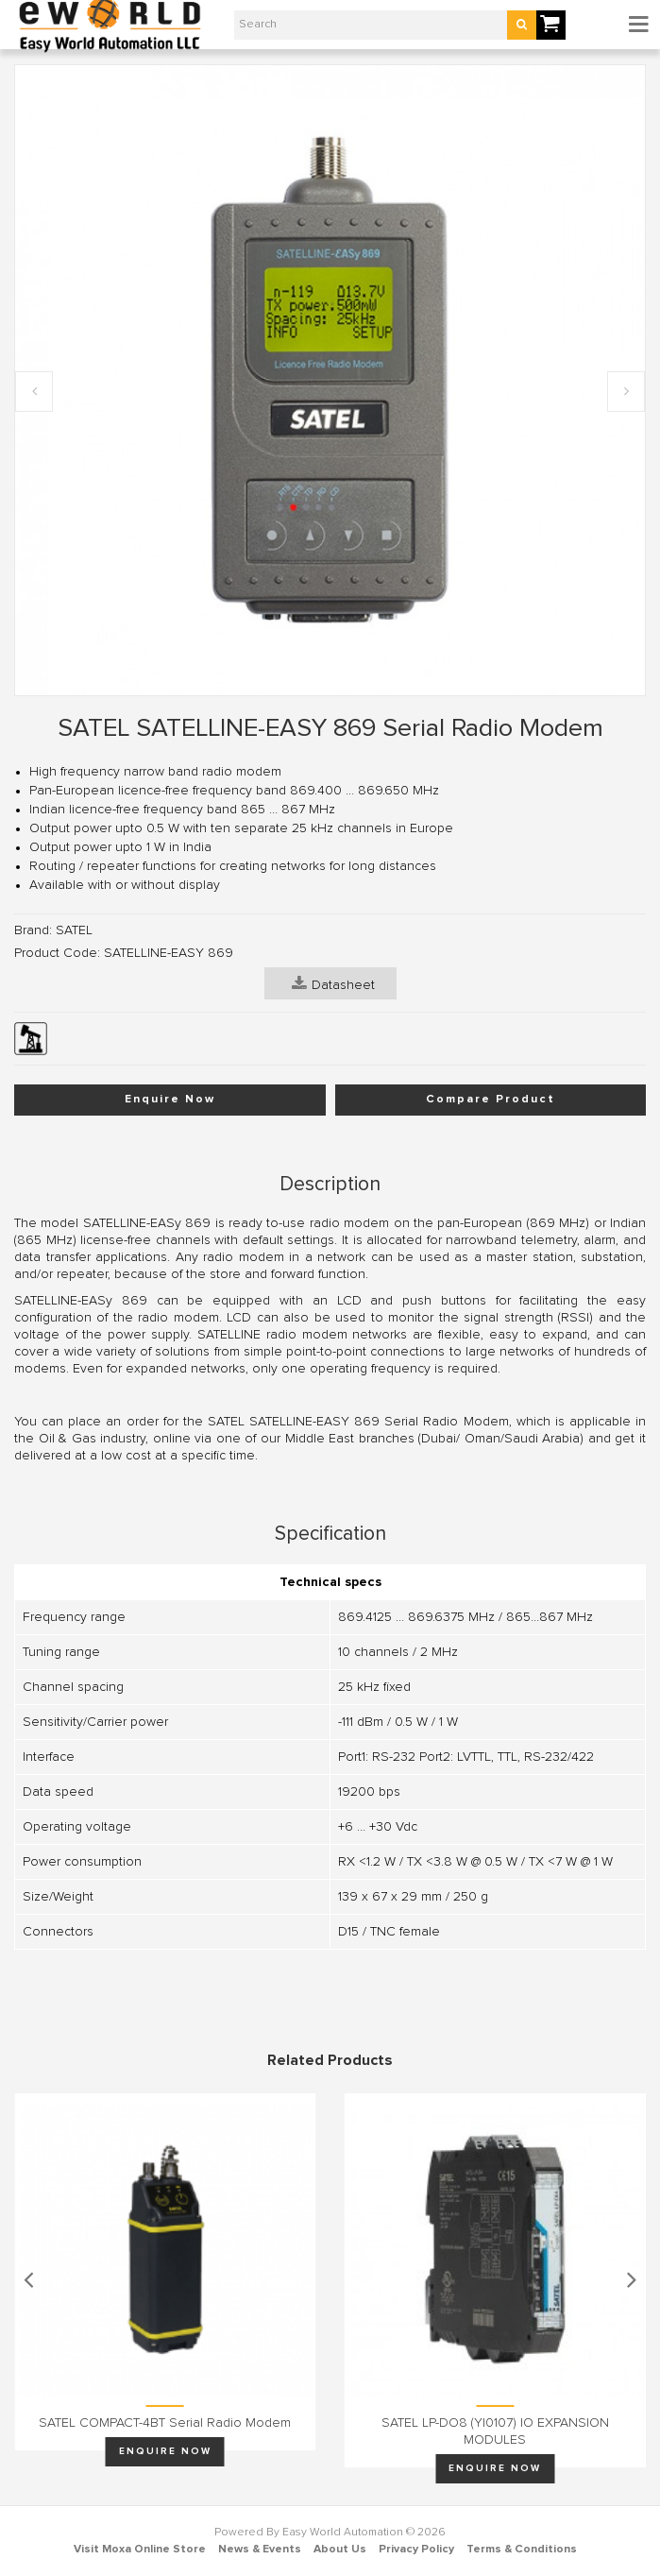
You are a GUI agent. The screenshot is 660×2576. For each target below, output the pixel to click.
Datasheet (333, 983)
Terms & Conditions (521, 2549)
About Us (339, 2549)
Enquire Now (170, 1099)
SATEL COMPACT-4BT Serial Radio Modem (165, 2423)
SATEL (74, 930)
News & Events (259, 2549)
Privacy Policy (416, 2549)
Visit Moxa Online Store (140, 2549)
